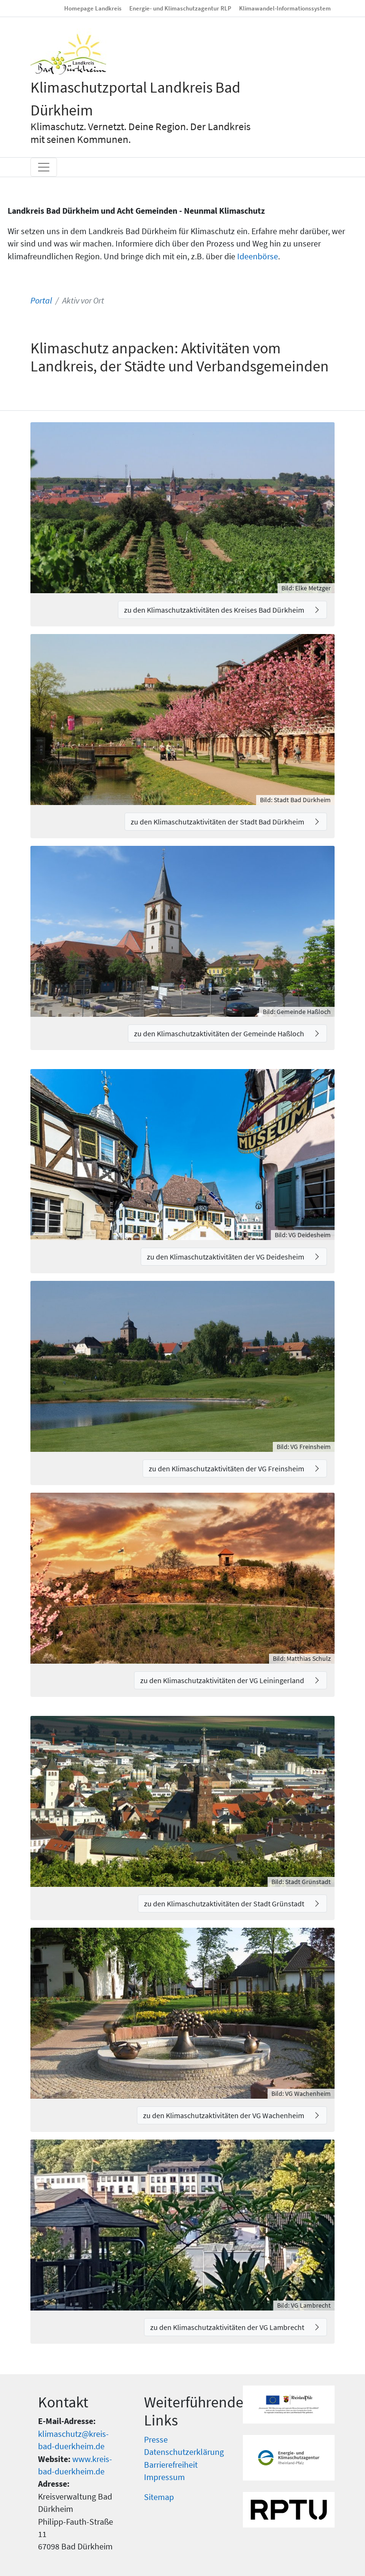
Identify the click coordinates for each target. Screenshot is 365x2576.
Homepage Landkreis (93, 8)
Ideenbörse (257, 256)
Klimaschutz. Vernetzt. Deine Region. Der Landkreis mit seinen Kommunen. (140, 133)
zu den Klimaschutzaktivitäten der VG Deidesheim (226, 1256)
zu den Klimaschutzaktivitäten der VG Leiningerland (223, 1680)
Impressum (164, 2477)
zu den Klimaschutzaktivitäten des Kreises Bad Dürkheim (215, 610)
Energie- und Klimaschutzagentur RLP (180, 8)
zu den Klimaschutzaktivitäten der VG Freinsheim (227, 1468)
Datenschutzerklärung (184, 2452)
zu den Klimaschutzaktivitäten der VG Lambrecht (228, 2327)
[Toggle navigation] (43, 167)
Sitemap (159, 2497)
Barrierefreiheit (171, 2465)
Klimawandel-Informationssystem (285, 8)
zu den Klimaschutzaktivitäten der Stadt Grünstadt (225, 1903)
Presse (156, 2439)
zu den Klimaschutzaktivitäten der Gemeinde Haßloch (220, 1033)
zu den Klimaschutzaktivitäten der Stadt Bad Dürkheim (218, 821)
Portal (41, 300)
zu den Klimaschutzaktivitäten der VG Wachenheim (224, 2115)
